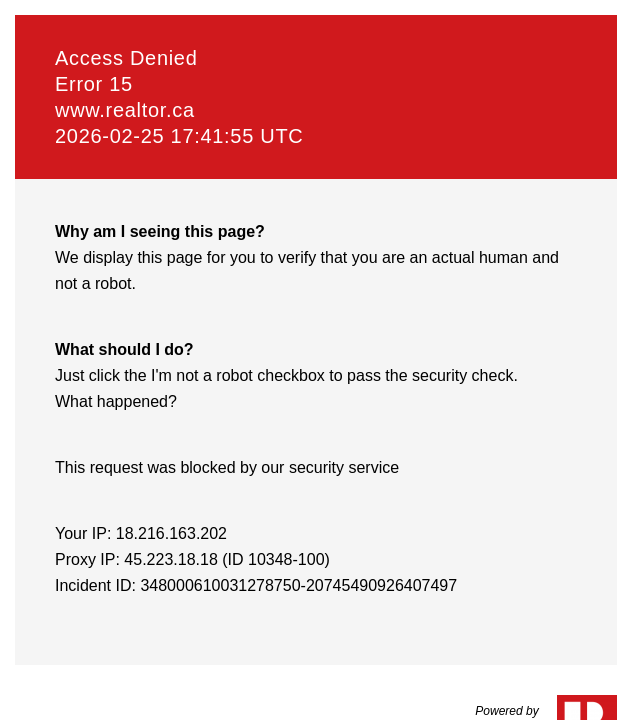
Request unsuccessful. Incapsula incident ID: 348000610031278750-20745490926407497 (316, 360)
